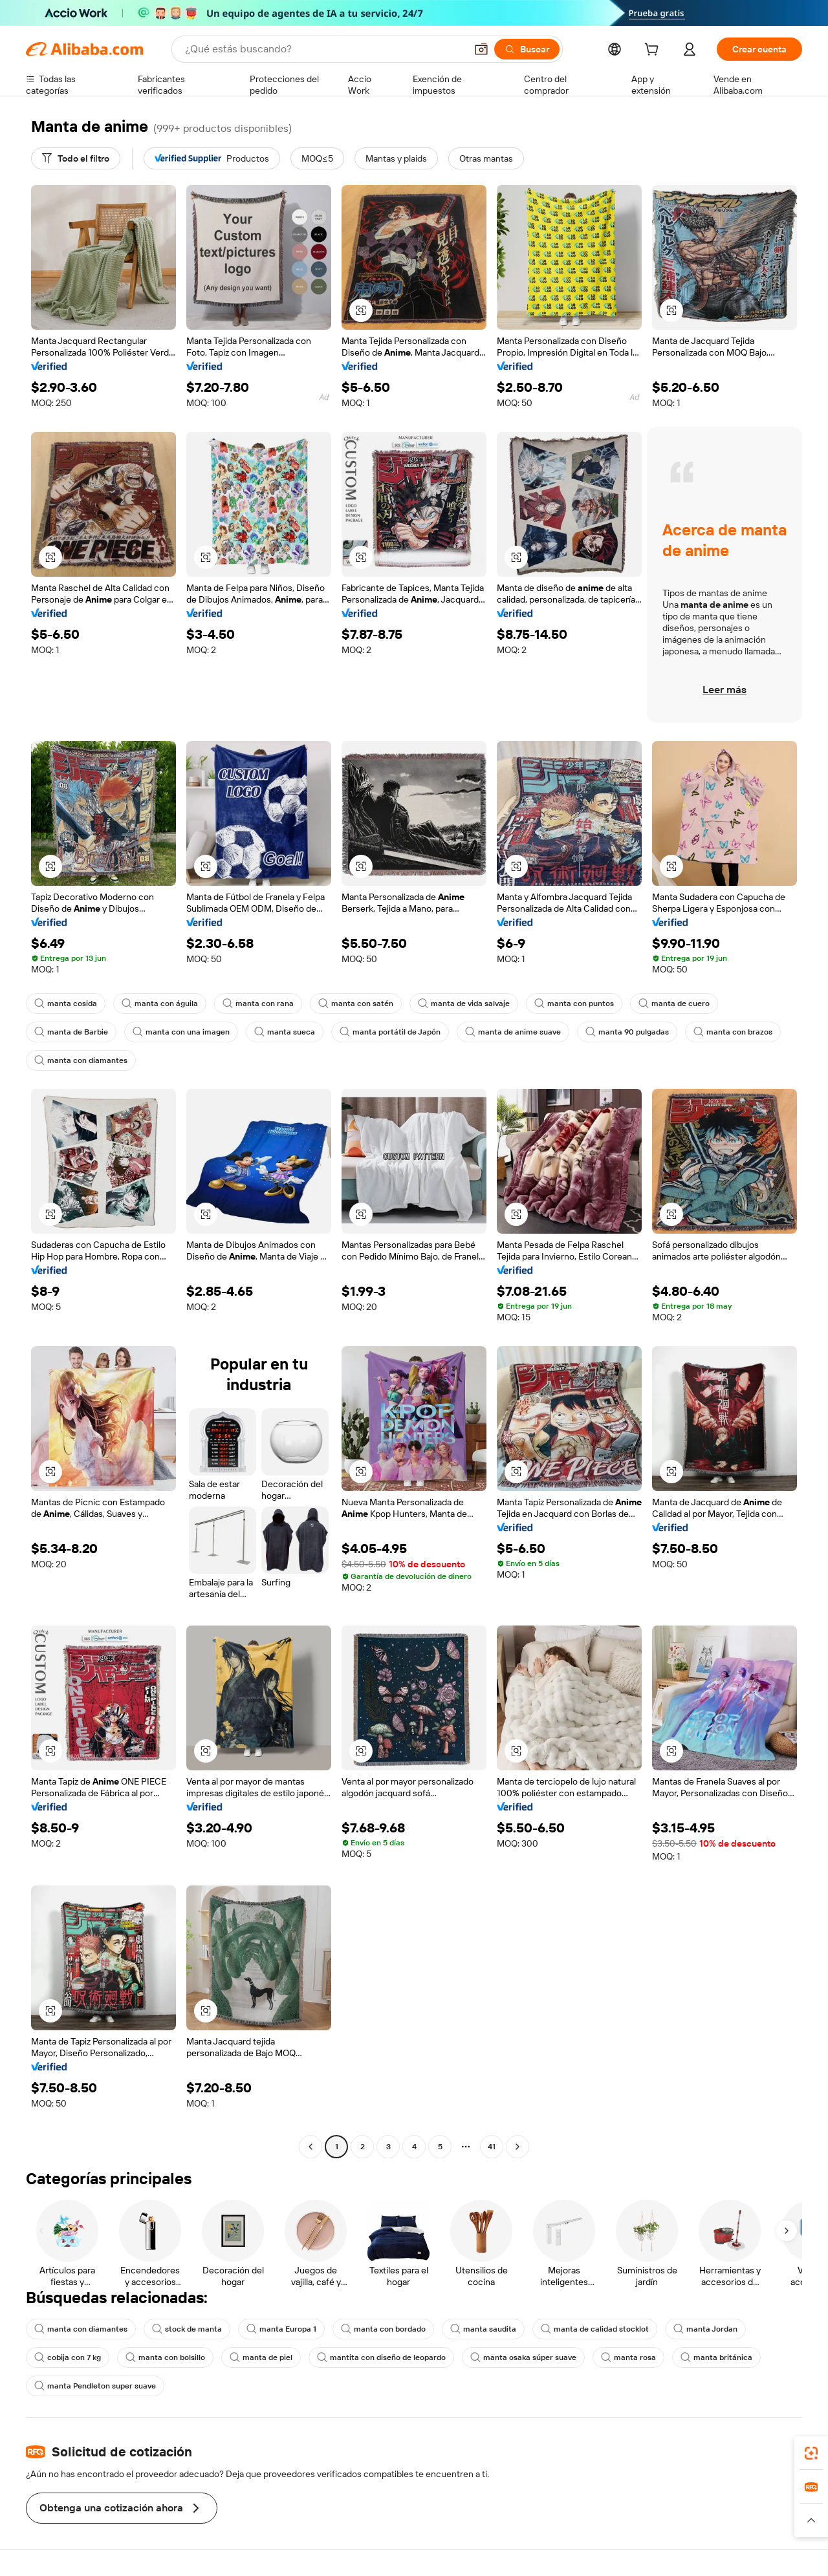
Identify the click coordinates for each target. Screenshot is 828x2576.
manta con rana (258, 1003)
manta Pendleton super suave (95, 2386)
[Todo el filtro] (75, 158)
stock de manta (187, 2329)
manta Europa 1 (281, 2329)
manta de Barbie (71, 1032)
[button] (481, 49)
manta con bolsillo (165, 2357)
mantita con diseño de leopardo (381, 2357)
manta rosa (628, 2357)
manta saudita (483, 2329)
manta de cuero (674, 1003)
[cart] (654, 51)
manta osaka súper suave (523, 2357)
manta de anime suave (513, 1032)
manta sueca (284, 1032)
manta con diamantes (80, 1060)
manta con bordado (383, 2329)
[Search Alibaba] (324, 49)
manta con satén (355, 1003)
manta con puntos (574, 1003)
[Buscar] (527, 49)
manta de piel (261, 2357)
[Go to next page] (517, 2146)
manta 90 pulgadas (627, 1032)
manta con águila (160, 1003)
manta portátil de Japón (390, 1032)
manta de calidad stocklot (595, 2329)
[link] (811, 2453)
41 (492, 2146)
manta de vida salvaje (464, 1003)
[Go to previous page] (310, 2146)
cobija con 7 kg (67, 2357)
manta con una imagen (181, 1032)
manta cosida (65, 1003)
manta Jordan (705, 2329)
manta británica (716, 2357)
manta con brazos (732, 1032)
